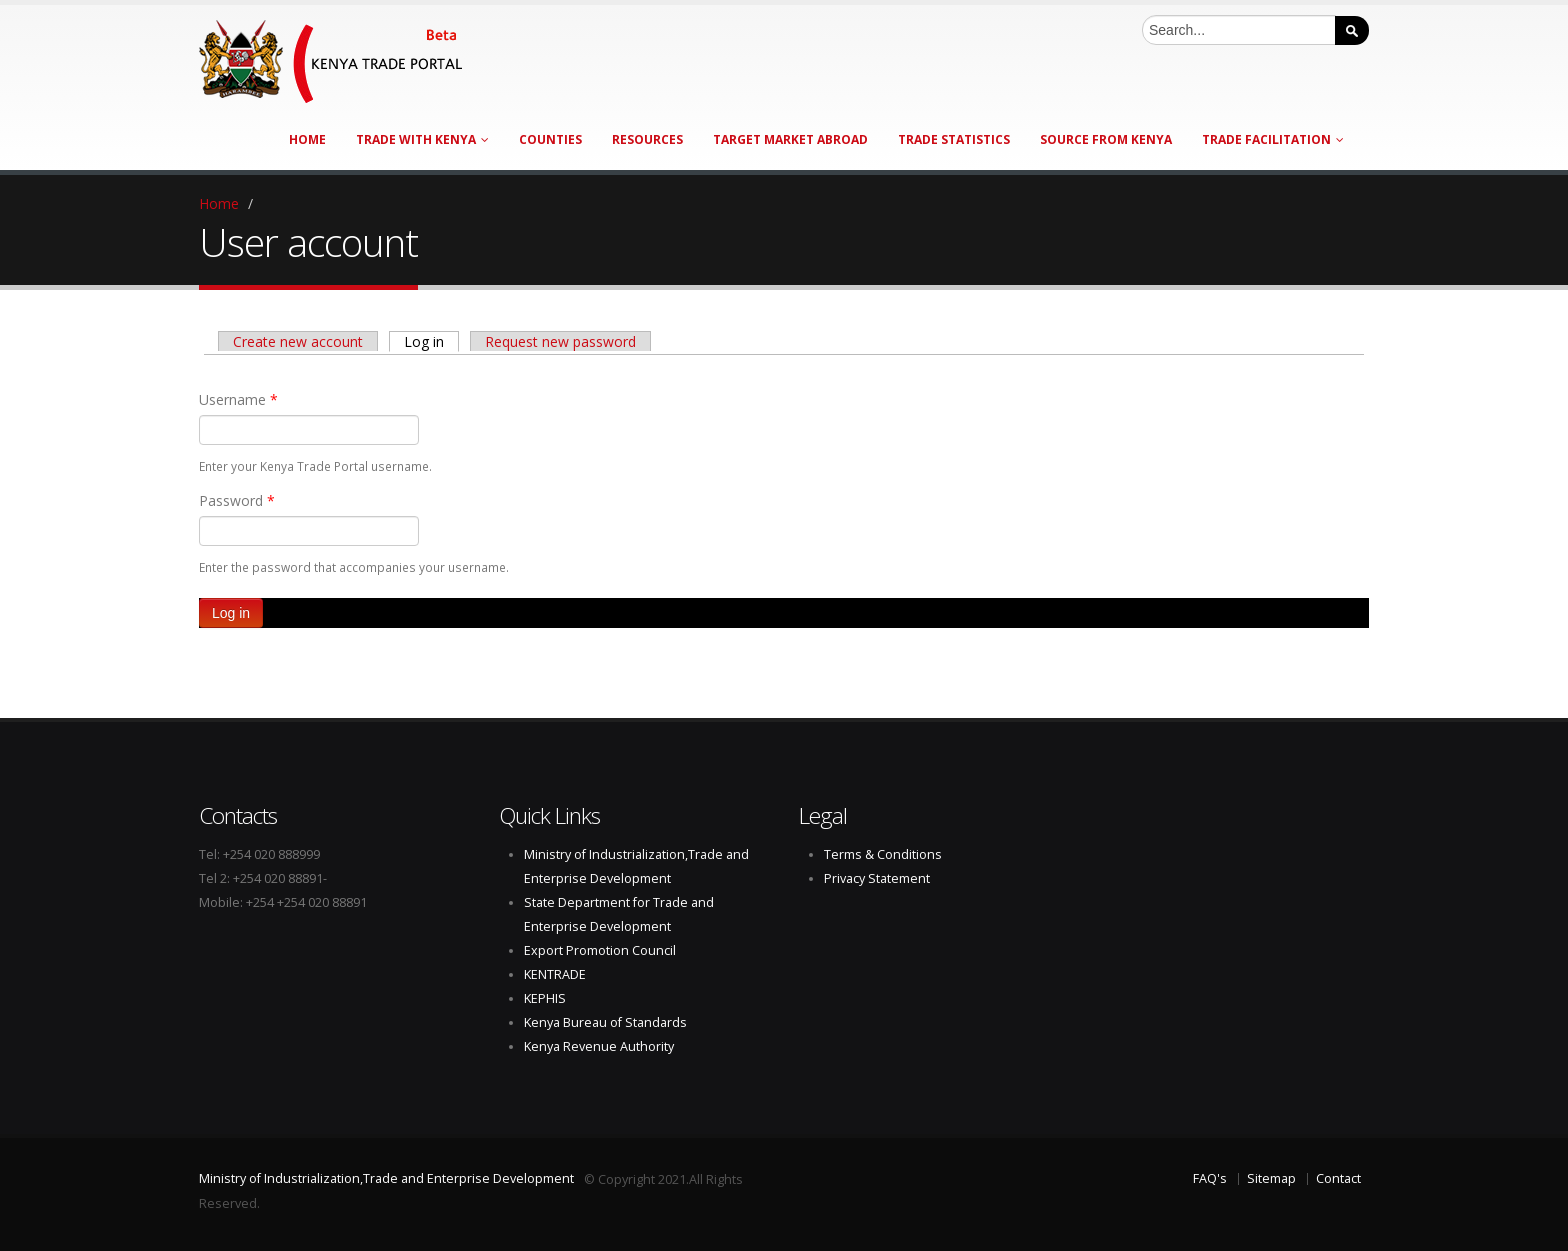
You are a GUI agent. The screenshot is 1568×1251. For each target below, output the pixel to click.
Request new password (560, 341)
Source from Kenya (1106, 139)
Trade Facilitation (1273, 139)
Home (307, 139)
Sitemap (1271, 1178)
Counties (550, 139)
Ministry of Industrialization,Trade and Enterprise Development (386, 1178)
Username (238, 399)
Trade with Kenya (422, 139)
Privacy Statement (877, 878)
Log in (431, 341)
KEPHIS (545, 998)
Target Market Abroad (790, 139)
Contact (1338, 1178)
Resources (647, 139)
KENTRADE (555, 974)
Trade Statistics (954, 139)
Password (237, 500)
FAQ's (1210, 1178)
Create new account (298, 341)
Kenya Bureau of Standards (605, 1022)
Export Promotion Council (600, 950)
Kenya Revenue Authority (599, 1046)
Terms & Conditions (883, 854)
